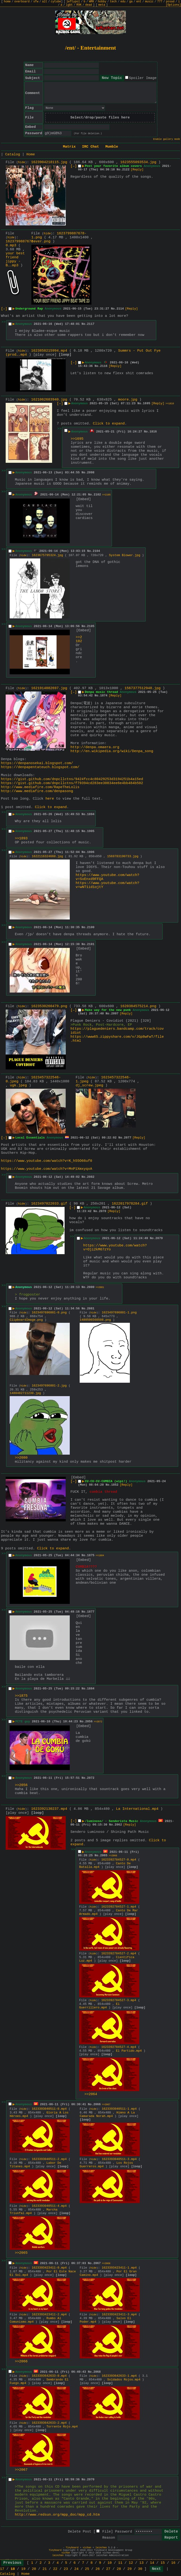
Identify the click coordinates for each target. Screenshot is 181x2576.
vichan (87, 2547)
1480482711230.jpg (25, 1393)
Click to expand (109, 424)
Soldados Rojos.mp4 (123, 2379)
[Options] (173, 5)
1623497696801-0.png (49, 1312)
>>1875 (21, 1696)
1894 (90, 814)
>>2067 (106, 2104)
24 (76, 2569)
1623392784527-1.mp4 (118, 1906)
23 (66, 2569)
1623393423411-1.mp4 (119, 2268)
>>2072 (98, 1721)
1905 (90, 831)
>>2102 (79, 639)
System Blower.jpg (124, 555)
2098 (90, 472)
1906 (90, 852)
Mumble (111, 147)
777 (159, 1)
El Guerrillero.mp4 (99, 2005)
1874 (103, 695)
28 (119, 2569)
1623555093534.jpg (138, 162)
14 (152, 2563)
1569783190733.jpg (123, 856)
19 (23, 2569)
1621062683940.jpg (49, 400)
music (149, 1)
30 (140, 2569)
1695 (146, 403)
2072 (90, 1778)
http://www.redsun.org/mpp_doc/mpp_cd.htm (57, 2515)
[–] (73, 166)
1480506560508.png (95, 1320)
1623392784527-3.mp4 (118, 2000)
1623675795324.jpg (47, 555)
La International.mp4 (137, 1809)
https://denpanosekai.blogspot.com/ (37, 763)
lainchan (101, 2547)
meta (101, 5)
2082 (90, 1177)
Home (30, 155)
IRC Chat (90, 147)
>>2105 (106, 495)
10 (109, 2563)
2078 (102, 1211)
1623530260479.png (49, 1006)
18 (13, 2569)
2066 (97, 2104)
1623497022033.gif (49, 1204)
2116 (103, 366)
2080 (90, 1287)
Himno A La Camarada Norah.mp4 (107, 2114)
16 (173, 2563)
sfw (35, 1)
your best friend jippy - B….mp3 (15, 259)
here (49, 799)
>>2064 (90, 2094)
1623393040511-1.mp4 (119, 2109)
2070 (90, 2479)
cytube (56, 1)
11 (120, 2563)
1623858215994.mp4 (49, 351)
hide (21, 162)
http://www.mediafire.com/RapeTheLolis (40, 787)
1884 (90, 1688)
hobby (102, 1)
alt (44, 1)
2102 (97, 494)
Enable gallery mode (166, 139)
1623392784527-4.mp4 (118, 2047)
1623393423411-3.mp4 (119, 2314)
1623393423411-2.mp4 (49, 2314)
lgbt (69, 5)
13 (141, 2563)
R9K (79, 5)
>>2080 (21, 1458)
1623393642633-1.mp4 (119, 2376)
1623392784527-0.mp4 (118, 1859)
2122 (125, 169)
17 (2, 2569)
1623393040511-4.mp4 (49, 2206)
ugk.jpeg (18, 1086)
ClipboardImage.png (26, 1320)
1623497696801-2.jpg (49, 1385)
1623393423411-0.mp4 (49, 2268)
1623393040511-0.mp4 (49, 2109)
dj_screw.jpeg (89, 1086)
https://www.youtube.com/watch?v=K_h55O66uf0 (46, 1161)
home (7, 1)
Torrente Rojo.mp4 (62, 2426)
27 (108, 2569)
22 (55, 2569)
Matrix (69, 147)
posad (170, 1)
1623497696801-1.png (119, 1312)
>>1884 (100, 1555)
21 (44, 2569)
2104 (96, 551)
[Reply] (137, 169)
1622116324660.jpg (47, 856)
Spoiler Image (142, 78)
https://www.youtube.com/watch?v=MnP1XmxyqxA (46, 1169)
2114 (120, 308)
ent (138, 1)
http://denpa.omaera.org (94, 747)
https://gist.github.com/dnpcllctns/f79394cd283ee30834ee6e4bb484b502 (72, 783)
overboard (22, 1)
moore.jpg (127, 400)
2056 (89, 1721)
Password (123, 2532)
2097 (114, 1013)
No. (119, 169)
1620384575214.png (138, 1006)
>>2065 (21, 2253)
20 (34, 2569)
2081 (90, 1308)
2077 (127, 1137)
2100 (90, 927)
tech (113, 1)
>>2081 (100, 1287)
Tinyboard (72, 2547)
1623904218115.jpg (49, 162)
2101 (90, 944)
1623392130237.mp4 (49, 1809)
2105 (90, 626)
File (106, 2532)
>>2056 (21, 1785)
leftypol (73, 1)
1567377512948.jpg (142, 688)
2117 (90, 324)
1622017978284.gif (130, 1204)
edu (123, 1)
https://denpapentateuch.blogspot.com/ (40, 767)
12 (131, 2563)
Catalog (12, 155)
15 (162, 2563)
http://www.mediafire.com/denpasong (37, 791)
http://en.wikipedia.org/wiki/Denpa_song (111, 751)
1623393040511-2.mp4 (49, 2159)
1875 (90, 1555)
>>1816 (169, 403)
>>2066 (113, 1855)
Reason (108, 2538)
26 (97, 2569)
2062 (118, 1824)
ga (130, 1)
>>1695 (77, 439)
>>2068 (106, 2263)
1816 (153, 431)
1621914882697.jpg (49, 688)
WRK (91, 1)
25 (87, 2569)
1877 (90, 1612)
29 (129, 2569)
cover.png (40, 241)
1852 (114, 1485)
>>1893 (21, 838)
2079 (159, 1238)
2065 (103, 1855)
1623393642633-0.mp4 (49, 2376)
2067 (97, 2263)
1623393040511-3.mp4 (119, 2159)
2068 (97, 2372)
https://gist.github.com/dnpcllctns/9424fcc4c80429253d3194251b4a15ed (72, 779)
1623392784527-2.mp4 (118, 1953)
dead (88, 5)
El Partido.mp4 (129, 2051)
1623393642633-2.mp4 (49, 2423)
